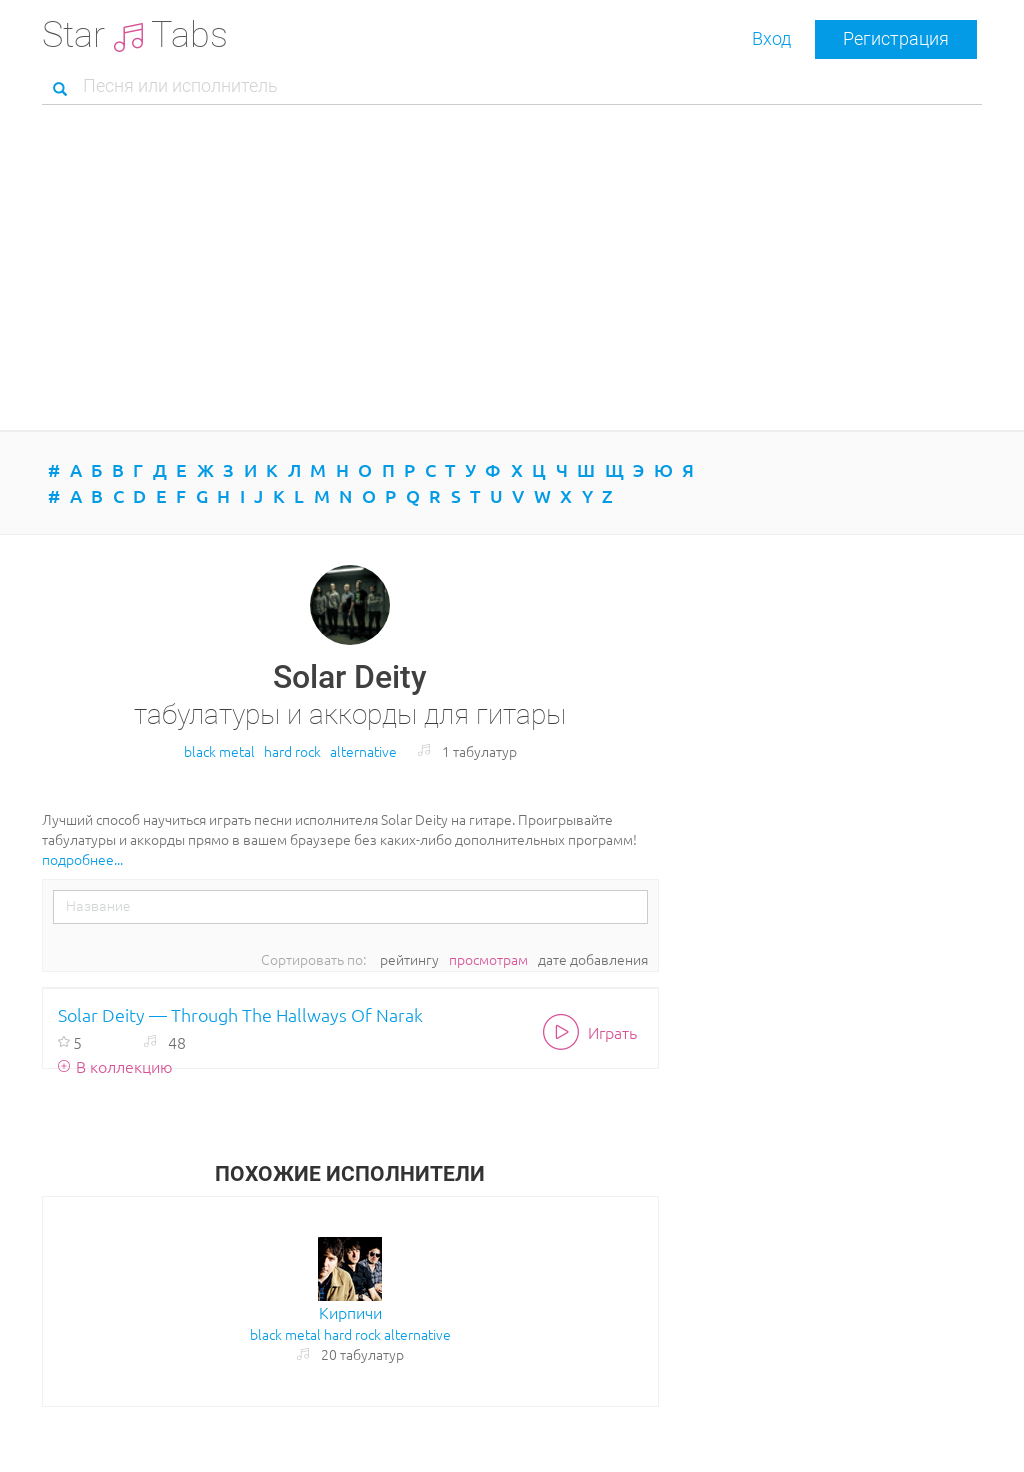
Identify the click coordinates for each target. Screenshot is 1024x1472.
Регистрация (896, 38)
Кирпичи (350, 1312)
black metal (219, 751)
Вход (771, 38)
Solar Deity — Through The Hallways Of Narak (240, 1014)
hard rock (292, 751)
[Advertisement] (512, 270)
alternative (363, 751)
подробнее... (82, 859)
